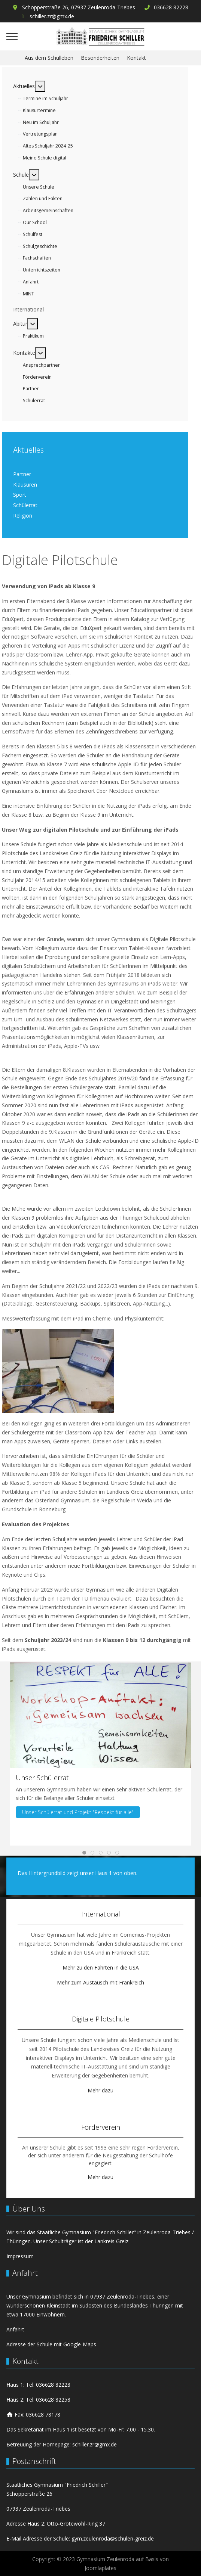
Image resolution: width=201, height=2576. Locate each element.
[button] (100, 1714)
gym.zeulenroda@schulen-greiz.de (112, 2538)
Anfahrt (15, 2329)
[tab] (84, 1853)
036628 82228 (171, 7)
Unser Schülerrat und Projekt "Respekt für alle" (78, 1812)
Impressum (20, 2256)
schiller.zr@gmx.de (52, 16)
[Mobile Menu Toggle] (12, 36)
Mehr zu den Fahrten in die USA (101, 1967)
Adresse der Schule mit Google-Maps (51, 2344)
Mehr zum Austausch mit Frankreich (100, 1982)
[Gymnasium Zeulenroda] (100, 36)
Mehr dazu (100, 2090)
